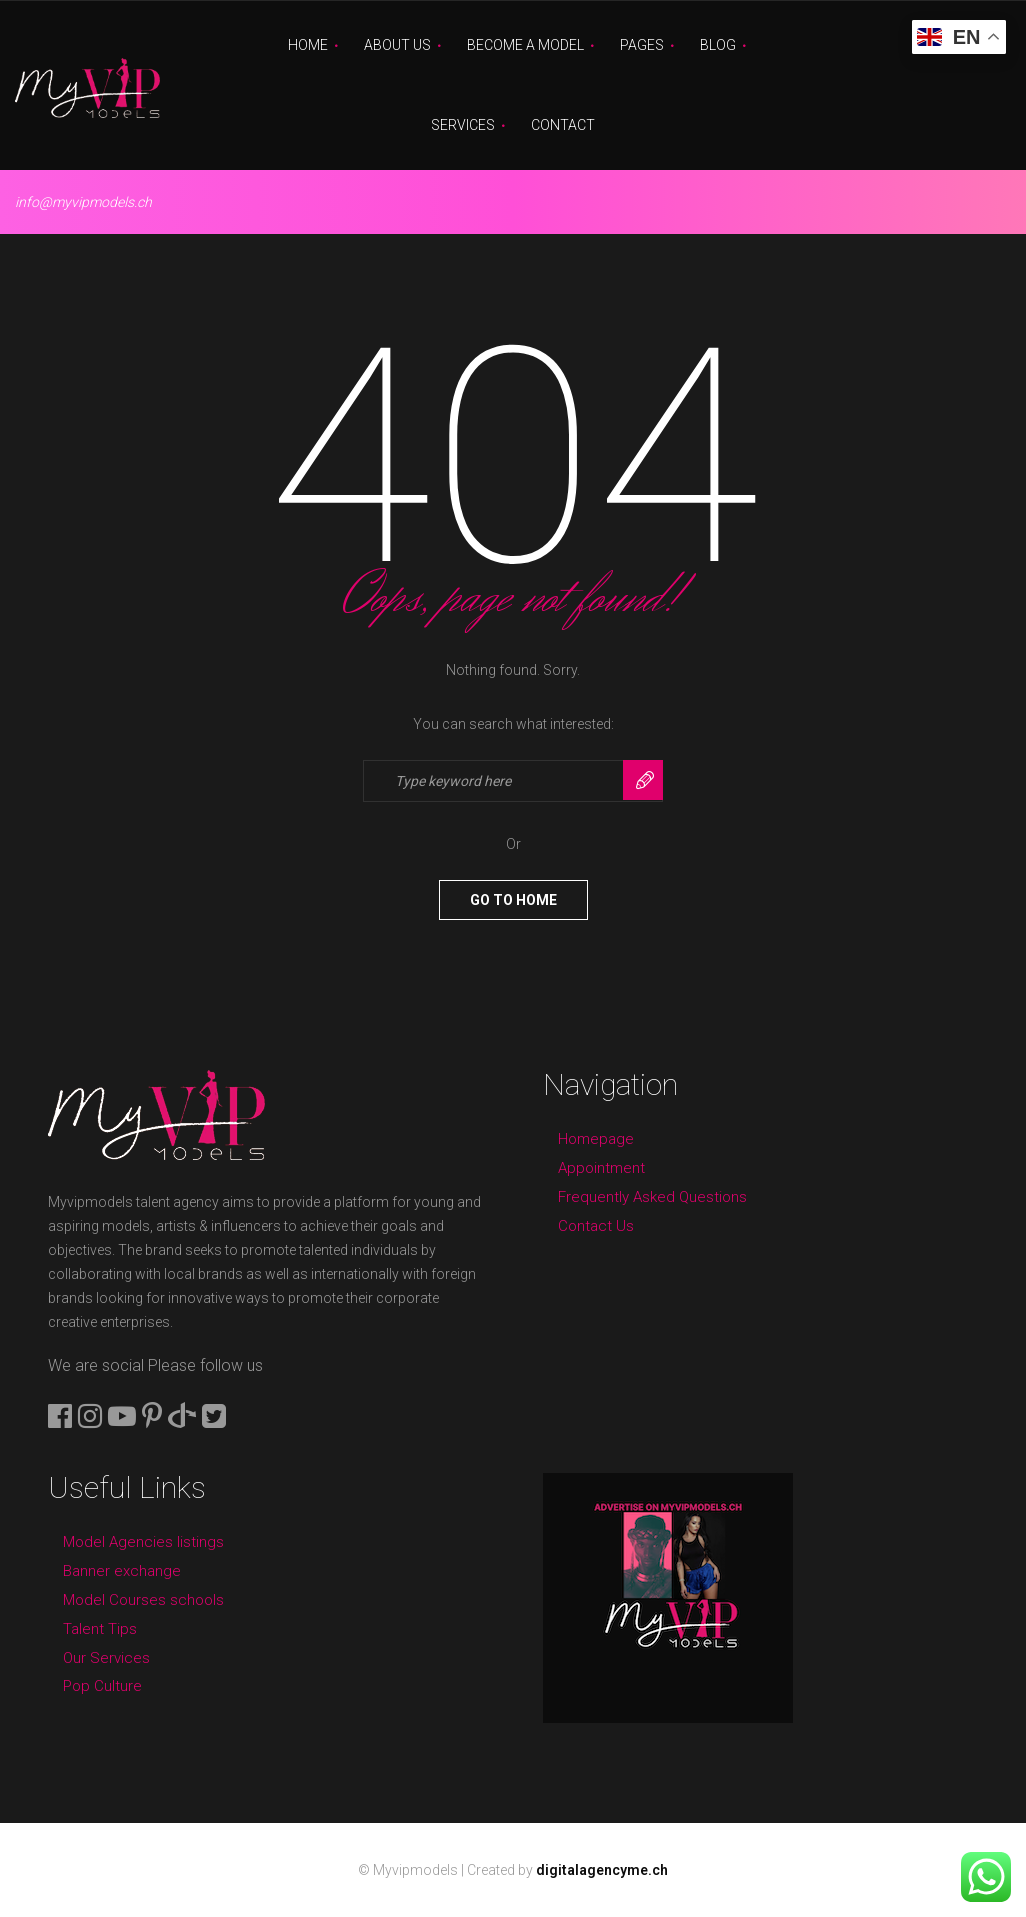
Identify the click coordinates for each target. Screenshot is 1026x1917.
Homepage (596, 1139)
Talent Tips (100, 1629)
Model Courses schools (143, 1600)
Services (463, 125)
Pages (642, 45)
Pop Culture (102, 1686)
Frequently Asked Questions (652, 1197)
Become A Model (525, 45)
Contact (563, 125)
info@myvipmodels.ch (83, 202)
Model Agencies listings (143, 1542)
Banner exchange (122, 1571)
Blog (718, 45)
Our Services (106, 1658)
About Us (397, 45)
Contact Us (596, 1226)
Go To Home (513, 900)
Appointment (601, 1168)
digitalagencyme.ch (602, 1870)
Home (308, 45)
